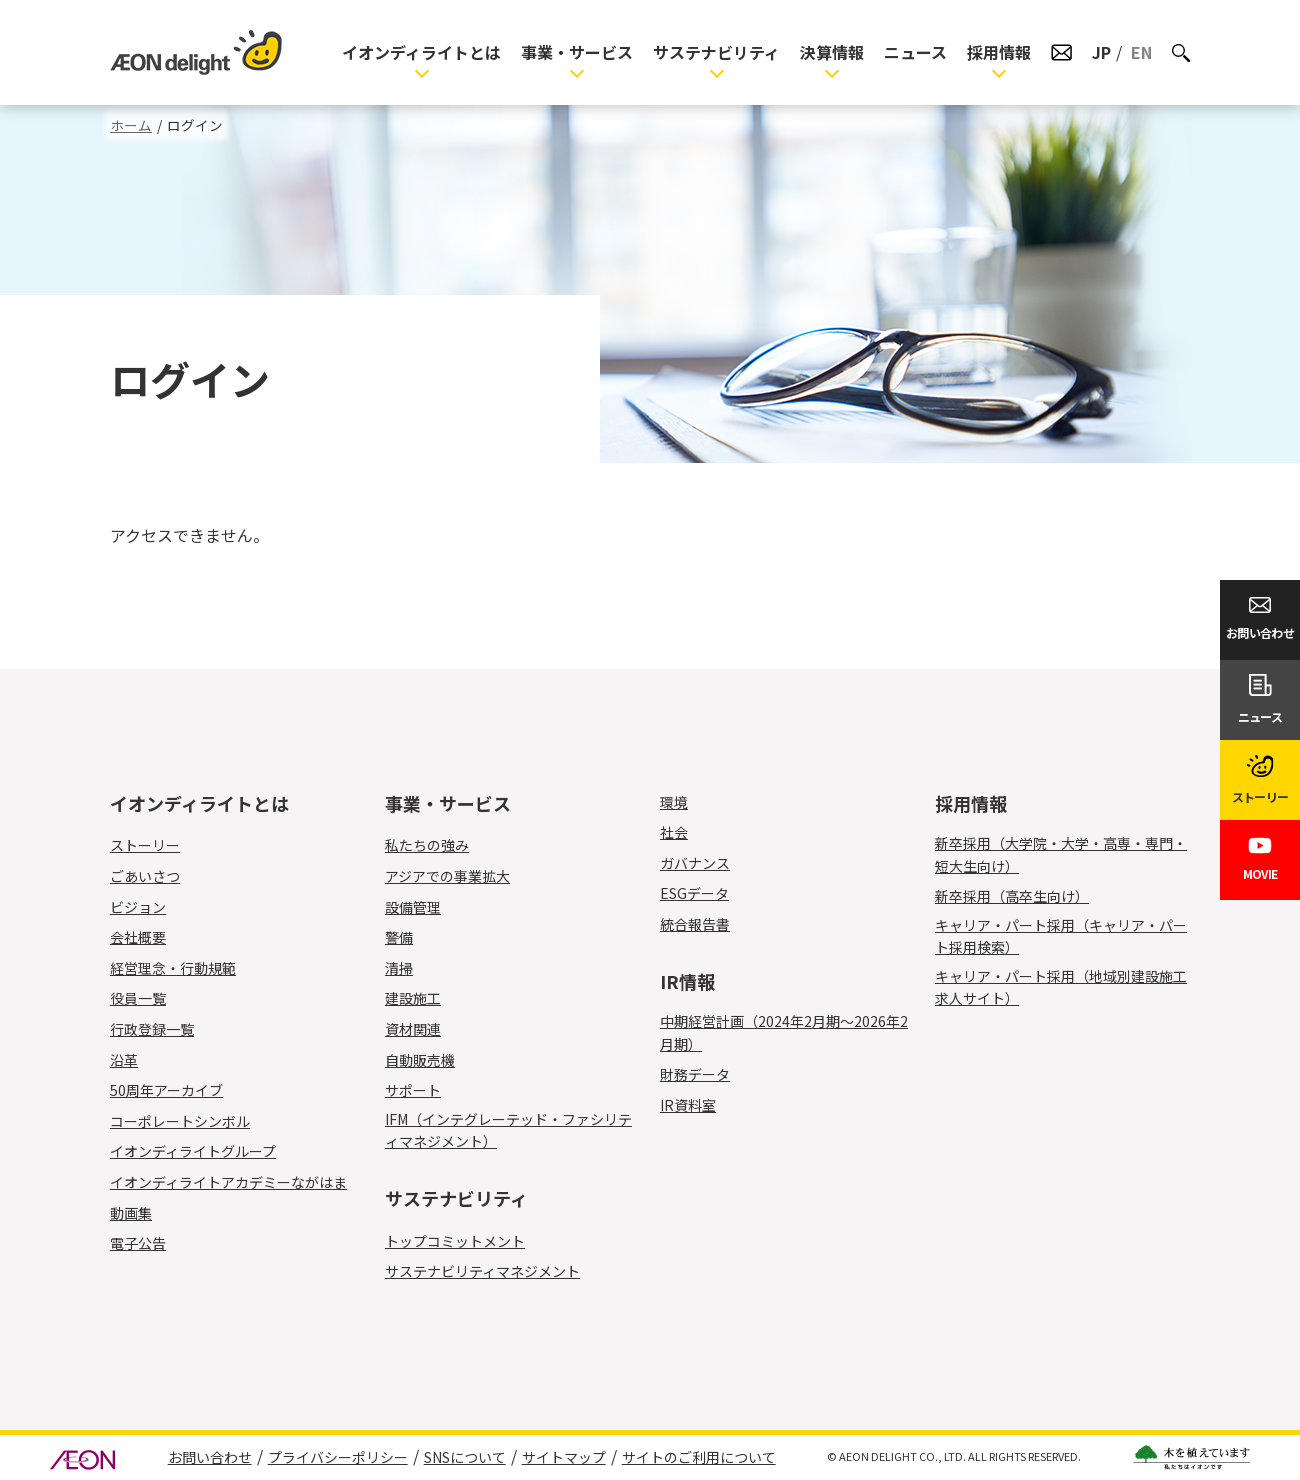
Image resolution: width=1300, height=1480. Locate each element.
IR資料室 (688, 1105)
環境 (674, 802)
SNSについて (465, 1457)
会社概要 (138, 937)
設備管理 (424, 907)
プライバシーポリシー (338, 1457)
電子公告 (138, 1243)
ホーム (131, 125)
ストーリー (145, 845)
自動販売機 (431, 1060)
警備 (410, 937)
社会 (674, 832)
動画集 (131, 1213)
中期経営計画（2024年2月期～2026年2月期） (784, 1032)
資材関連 (424, 1029)
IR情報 (687, 981)
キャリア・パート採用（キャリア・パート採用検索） (1061, 936)
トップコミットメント (455, 1241)
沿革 (124, 1060)
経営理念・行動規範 (173, 968)
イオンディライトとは (421, 52)
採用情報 (999, 52)
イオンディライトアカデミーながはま (228, 1182)
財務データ (695, 1074)
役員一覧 (138, 998)
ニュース (915, 52)
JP (1101, 52)
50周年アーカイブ (166, 1090)
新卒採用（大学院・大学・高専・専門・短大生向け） (1061, 854)
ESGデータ (694, 893)
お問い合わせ (210, 1457)
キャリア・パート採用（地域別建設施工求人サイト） (1061, 987)
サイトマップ (564, 1457)
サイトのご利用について (699, 1457)
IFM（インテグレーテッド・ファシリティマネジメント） (508, 1130)
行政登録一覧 (152, 1029)
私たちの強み (427, 845)
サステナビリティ (716, 52)
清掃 (410, 968)
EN (1141, 52)
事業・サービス (577, 52)
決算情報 (832, 52)
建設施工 (424, 998)
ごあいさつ (145, 876)
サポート (424, 1090)
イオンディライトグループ (193, 1151)
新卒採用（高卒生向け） (1012, 896)
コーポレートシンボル (180, 1121)
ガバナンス (695, 863)
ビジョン (138, 907)
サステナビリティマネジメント (482, 1271)
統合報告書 (695, 924)
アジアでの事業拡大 (447, 876)
